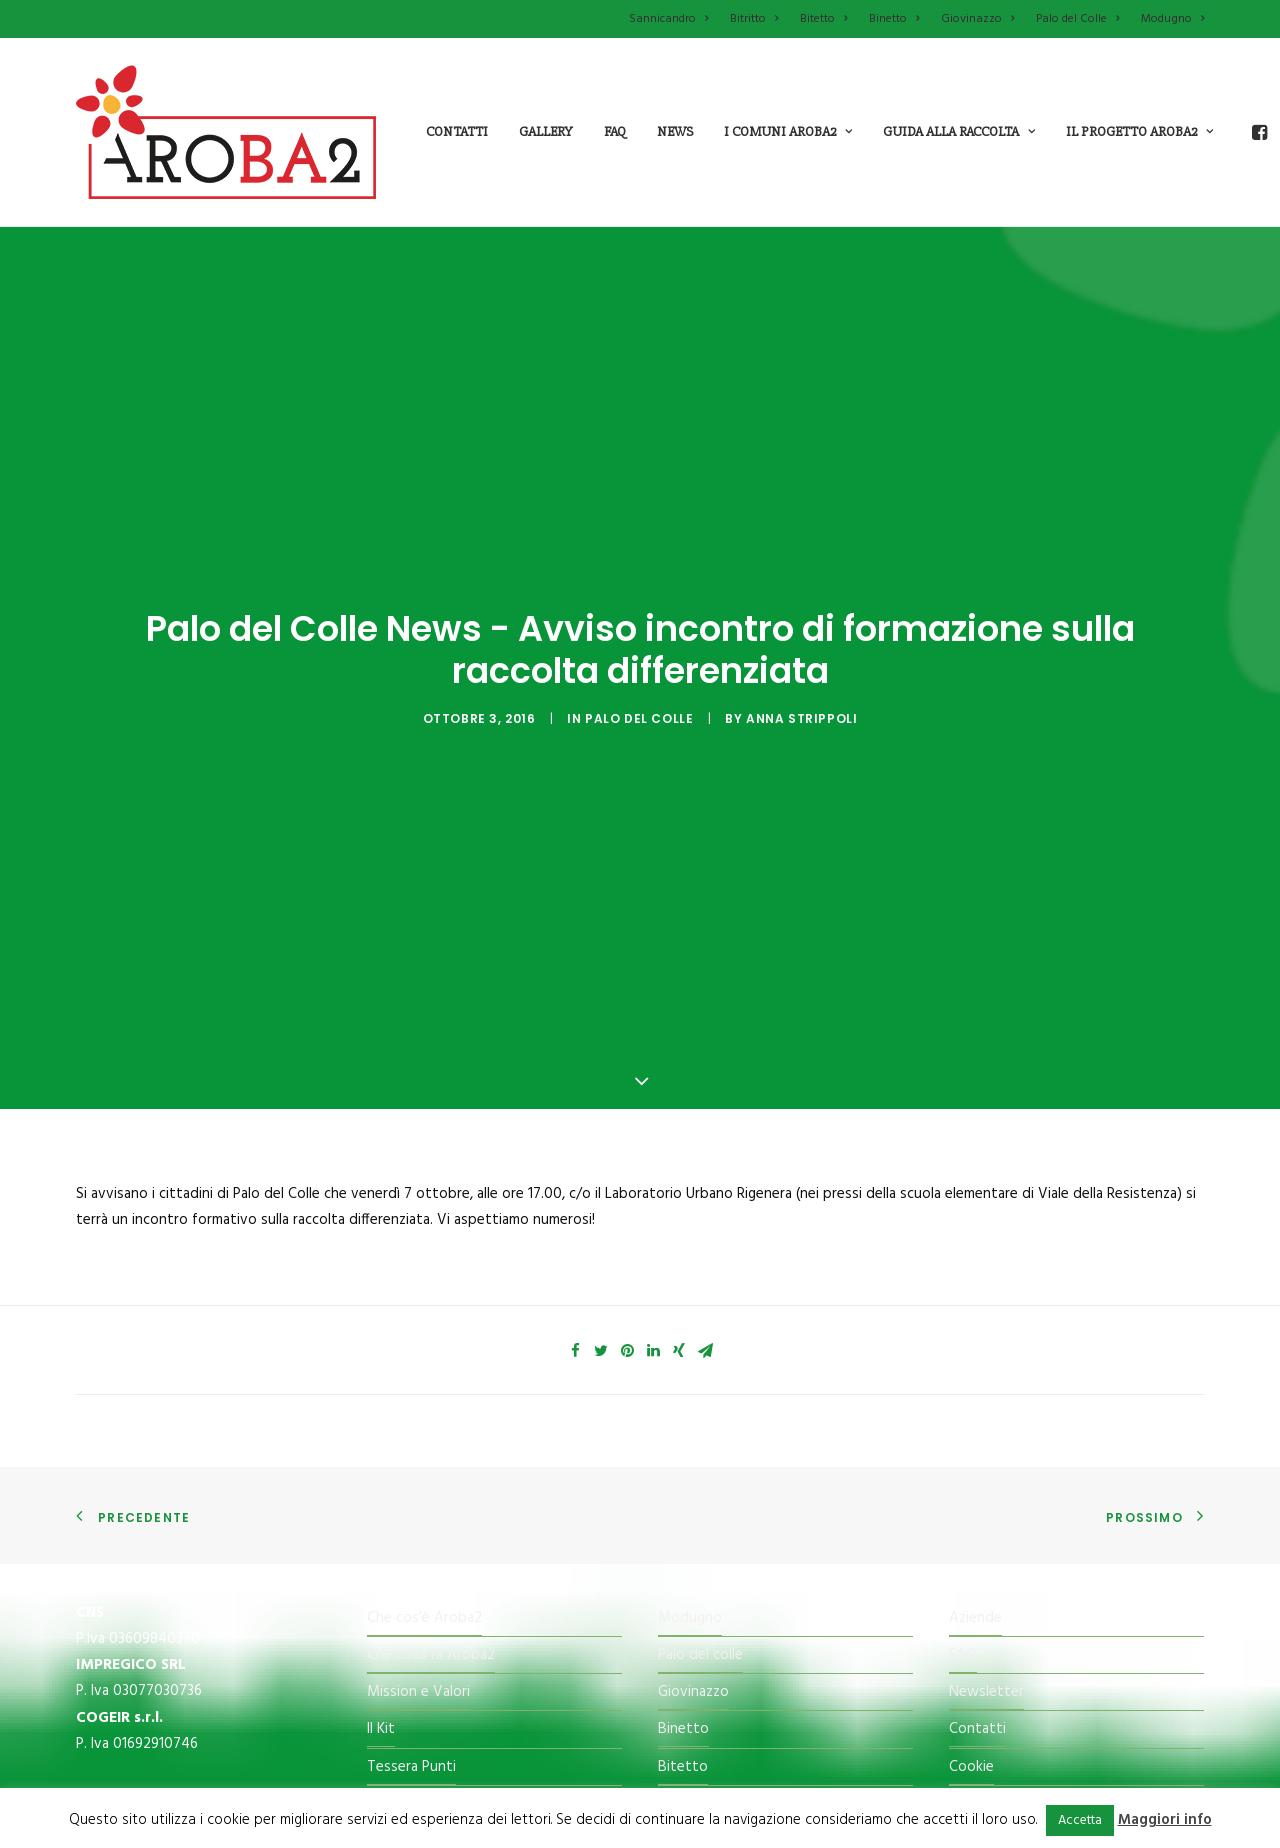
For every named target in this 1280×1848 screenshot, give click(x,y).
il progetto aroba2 (1139, 131)
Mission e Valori (418, 1502)
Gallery (546, 131)
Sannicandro (668, 19)
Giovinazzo (977, 19)
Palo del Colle (1077, 19)
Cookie (971, 1577)
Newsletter (986, 1502)
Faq (615, 131)
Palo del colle (700, 1465)
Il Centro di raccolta (431, 1614)
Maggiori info (1165, 1820)
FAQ (963, 1465)
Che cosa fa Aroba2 (431, 1465)
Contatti (457, 131)
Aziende (975, 1428)
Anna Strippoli (801, 623)
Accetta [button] (1080, 1820)
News (675, 131)
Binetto (894, 19)
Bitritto (754, 19)
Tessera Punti (411, 1577)
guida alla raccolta (959, 131)
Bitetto (823, 19)
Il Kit (381, 1540)
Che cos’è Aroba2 (424, 1428)
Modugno (1172, 19)
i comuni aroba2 (788, 131)
